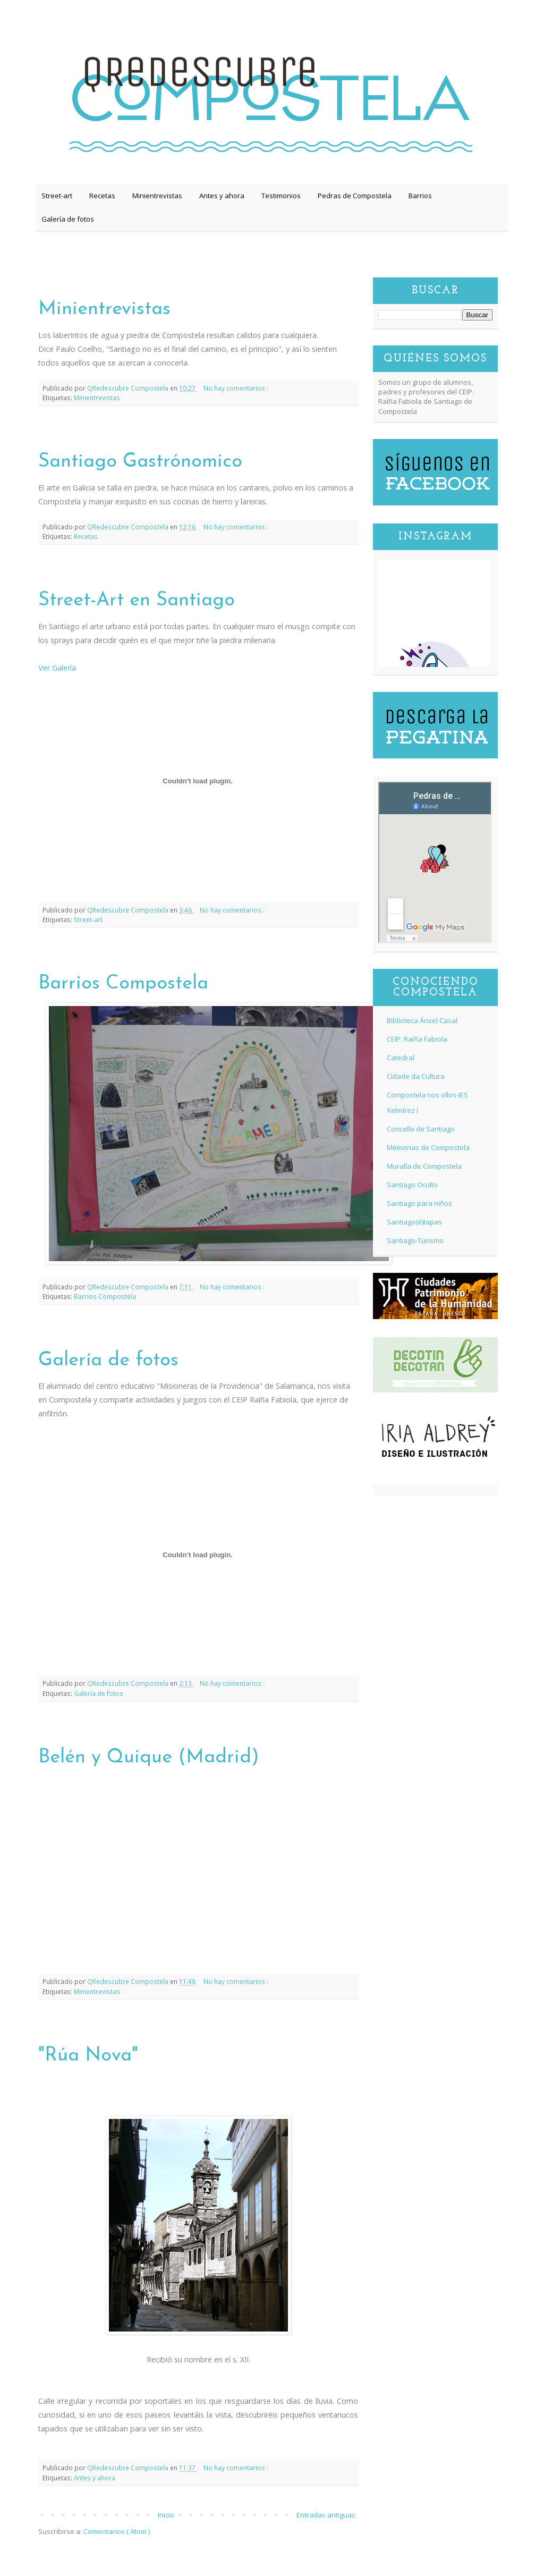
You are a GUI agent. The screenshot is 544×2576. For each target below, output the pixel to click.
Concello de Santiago (421, 1129)
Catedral (400, 1057)
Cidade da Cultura (416, 1076)
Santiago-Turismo (415, 1240)
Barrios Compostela (123, 983)
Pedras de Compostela (355, 195)
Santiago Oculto (412, 1184)
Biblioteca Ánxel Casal (422, 1020)
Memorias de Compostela (428, 1147)
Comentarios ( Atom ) (116, 2531)
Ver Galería (57, 668)
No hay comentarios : (235, 388)
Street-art (56, 195)
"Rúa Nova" (88, 2055)
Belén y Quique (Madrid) (148, 1757)
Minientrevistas (157, 195)
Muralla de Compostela (424, 1166)
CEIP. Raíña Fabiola (417, 1039)
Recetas (102, 195)
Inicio (166, 2515)
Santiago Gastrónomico (140, 461)
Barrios (420, 195)
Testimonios (281, 195)
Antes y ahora (221, 195)
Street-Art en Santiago (136, 600)
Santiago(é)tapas (414, 1222)
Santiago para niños (419, 1203)
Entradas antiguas (325, 2515)
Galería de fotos (67, 219)
